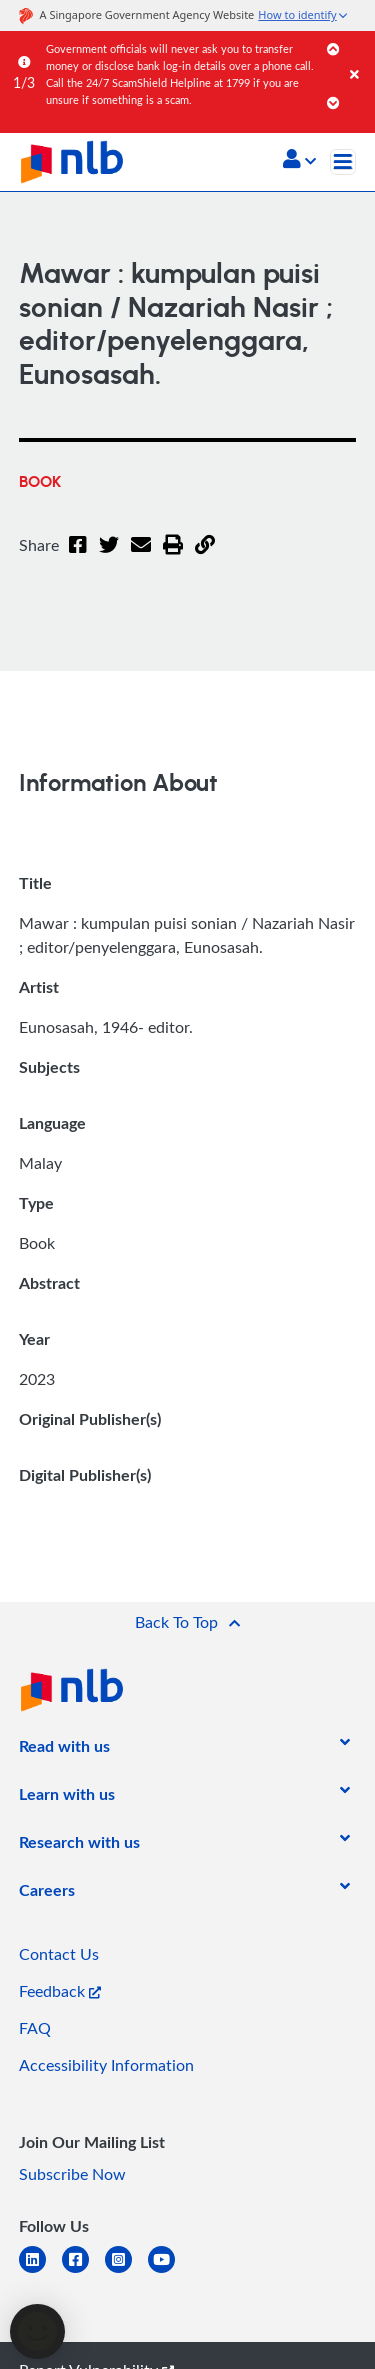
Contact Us (59, 1954)
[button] (299, 161)
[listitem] (64, 1750)
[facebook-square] (83, 2271)
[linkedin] (40, 2271)
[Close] (359, 54)
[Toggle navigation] (343, 162)
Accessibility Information (106, 2065)
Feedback (60, 1991)
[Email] (141, 557)
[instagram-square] (126, 2271)
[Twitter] (109, 557)
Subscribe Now (72, 2174)
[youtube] (169, 2271)
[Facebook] (78, 557)
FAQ (35, 2028)
